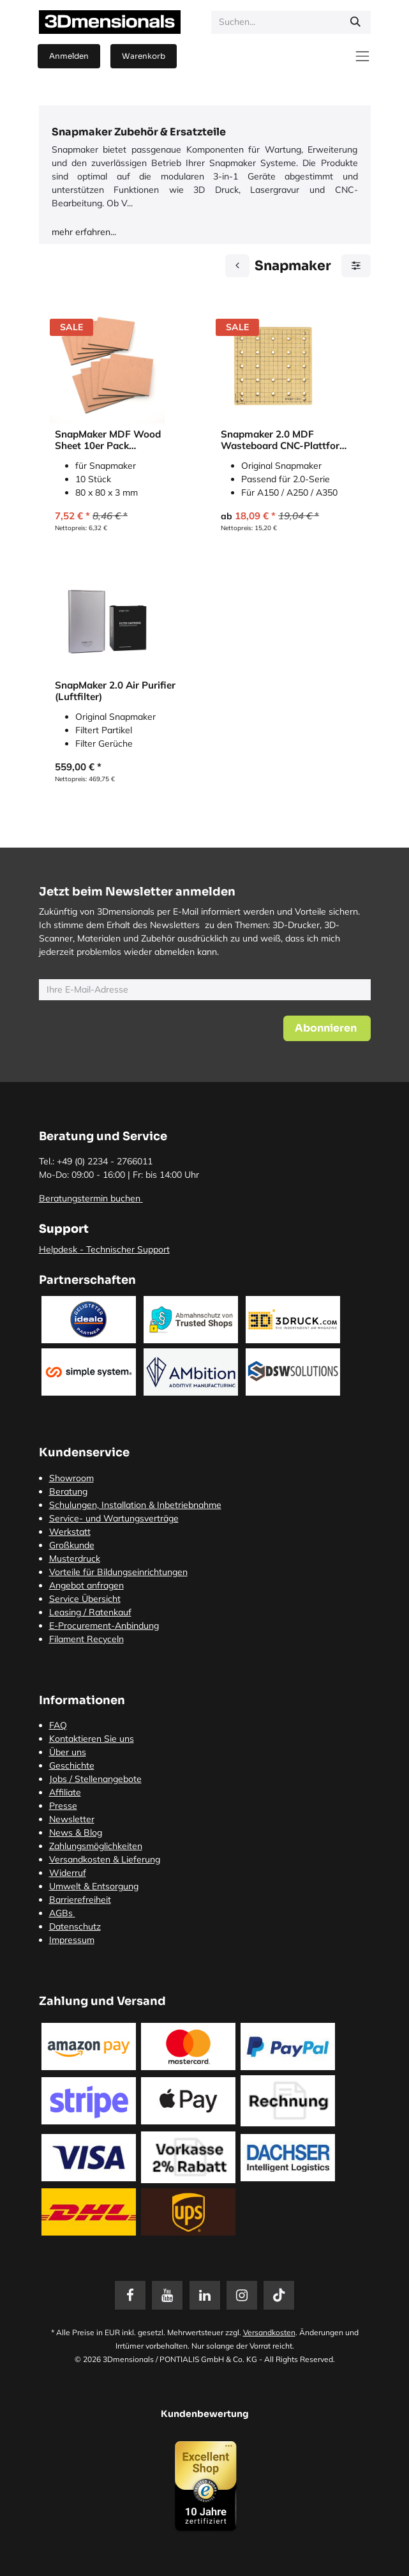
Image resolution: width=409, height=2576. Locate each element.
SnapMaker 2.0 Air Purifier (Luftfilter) (115, 691)
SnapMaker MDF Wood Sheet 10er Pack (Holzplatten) (108, 440)
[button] (327, 1028)
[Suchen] (355, 22)
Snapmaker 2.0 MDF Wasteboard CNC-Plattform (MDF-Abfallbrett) (284, 440)
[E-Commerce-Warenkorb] (143, 56)
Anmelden (69, 56)
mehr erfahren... (84, 232)
